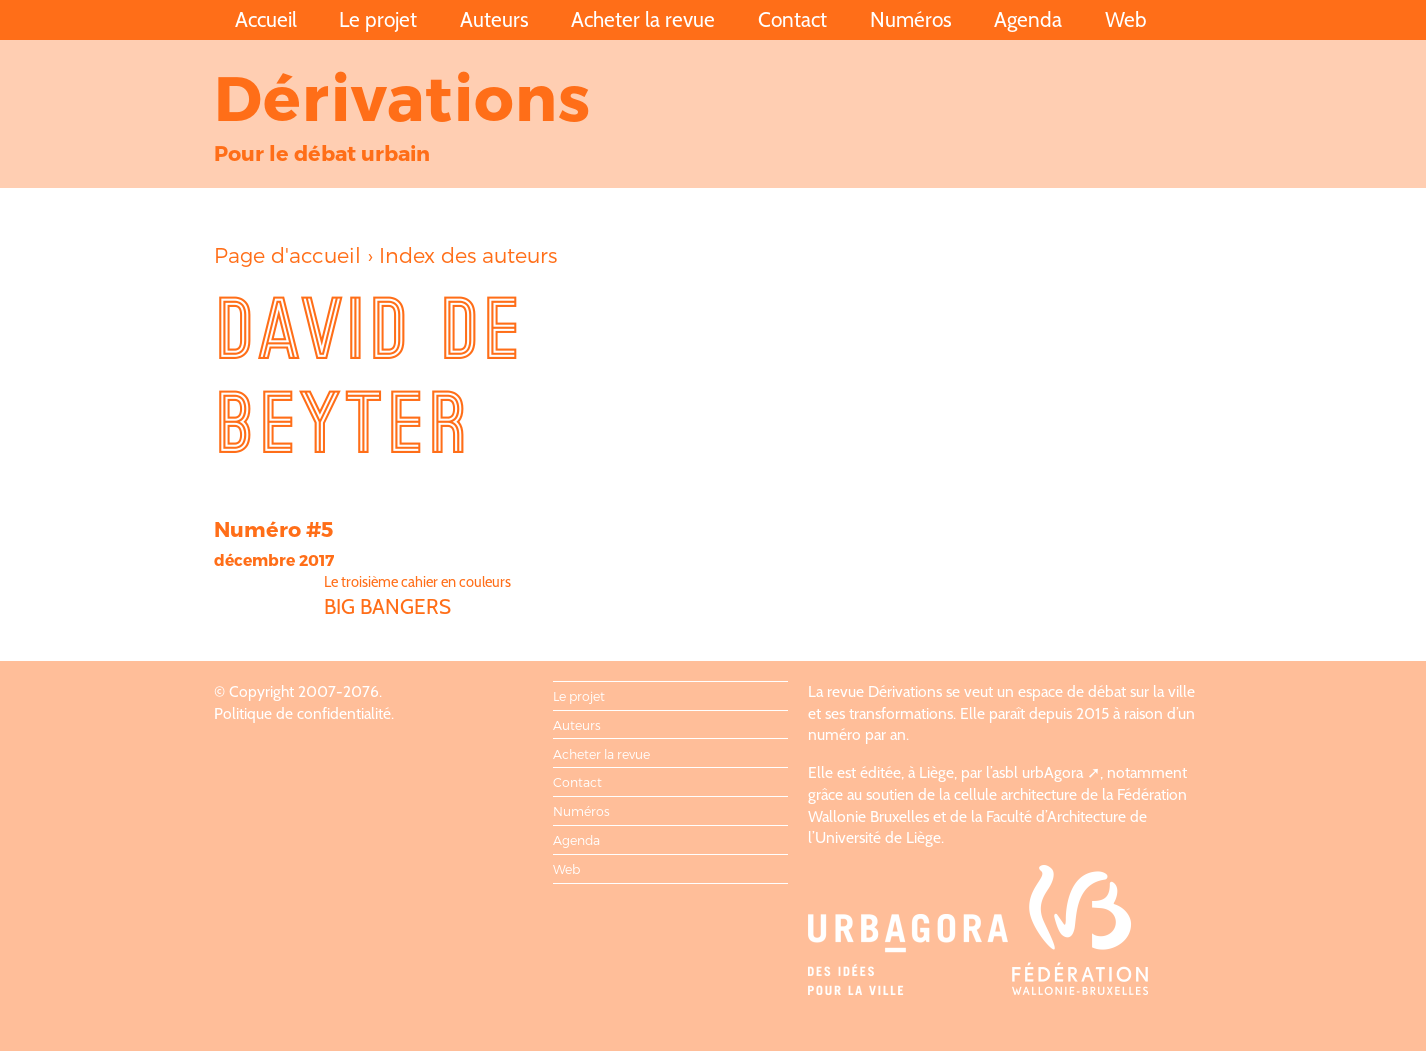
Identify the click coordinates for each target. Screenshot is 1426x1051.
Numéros (911, 19)
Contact (792, 19)
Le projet (378, 19)
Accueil (266, 19)
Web (1126, 19)
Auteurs (494, 19)
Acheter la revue (643, 19)
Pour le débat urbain (322, 152)
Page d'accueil (287, 254)
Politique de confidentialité (302, 713)
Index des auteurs (468, 254)
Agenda (1028, 19)
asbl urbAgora (1037, 772)
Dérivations (403, 95)
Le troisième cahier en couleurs (417, 582)
